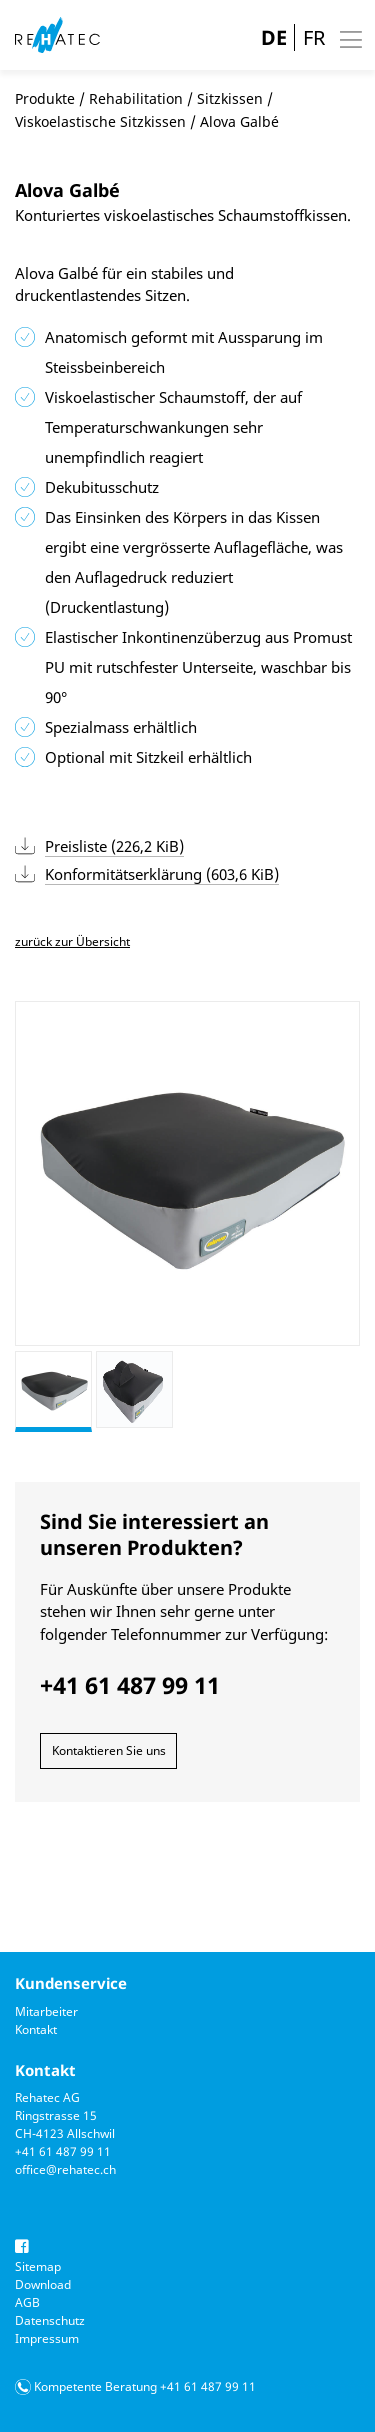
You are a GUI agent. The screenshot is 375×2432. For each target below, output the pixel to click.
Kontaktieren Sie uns (109, 1750)
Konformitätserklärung (162, 874)
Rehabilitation (136, 98)
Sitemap (38, 2266)
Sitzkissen (230, 98)
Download (43, 2284)
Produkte (45, 98)
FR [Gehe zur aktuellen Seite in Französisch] (314, 37)
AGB (27, 2302)
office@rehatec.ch (65, 2169)
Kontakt (36, 2029)
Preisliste (114, 846)
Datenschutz (50, 2320)
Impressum (47, 2338)
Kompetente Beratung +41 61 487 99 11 (145, 2386)
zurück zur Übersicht (72, 941)
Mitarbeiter (46, 2011)
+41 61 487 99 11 (63, 2151)
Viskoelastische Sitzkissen (100, 121)
